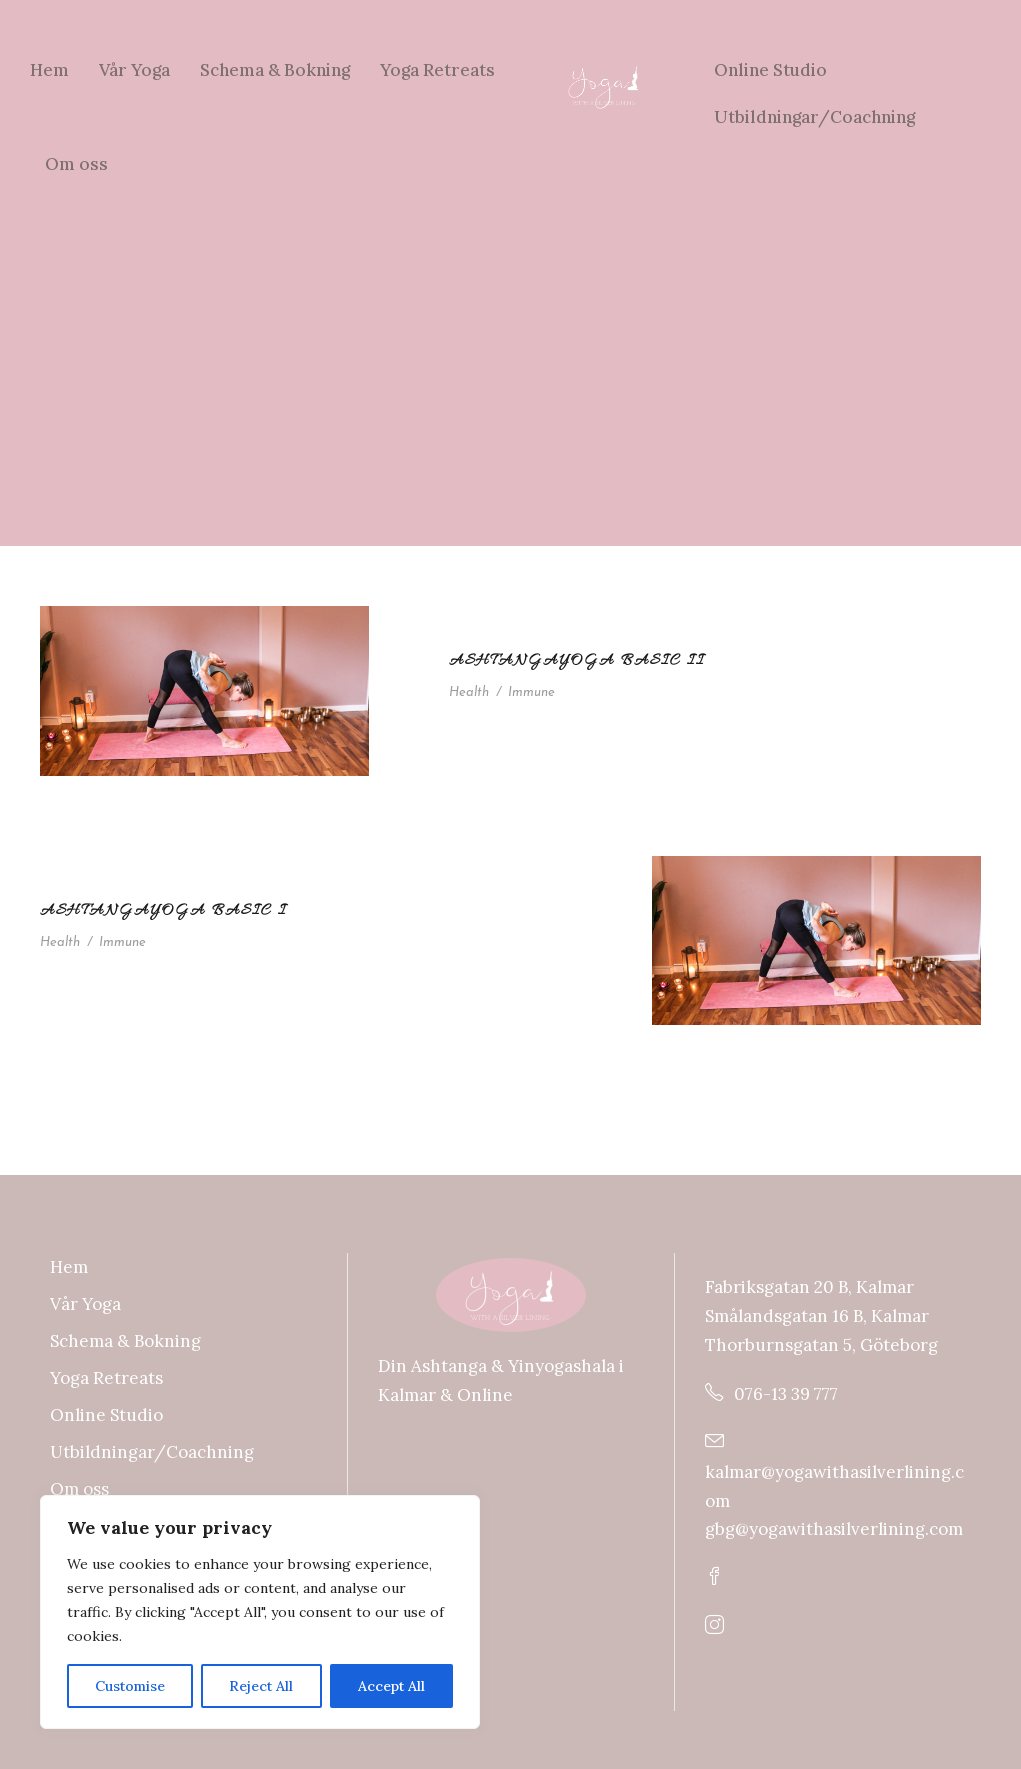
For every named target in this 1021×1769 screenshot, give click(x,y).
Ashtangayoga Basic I (163, 911)
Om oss (76, 164)
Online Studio (770, 70)
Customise (130, 1686)
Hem (49, 70)
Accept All (391, 1686)
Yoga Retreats (437, 70)
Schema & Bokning (275, 70)
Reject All (261, 1686)
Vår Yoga (134, 70)
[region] (260, 1612)
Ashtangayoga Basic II (577, 661)
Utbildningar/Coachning (814, 117)
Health (469, 692)
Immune (531, 692)
